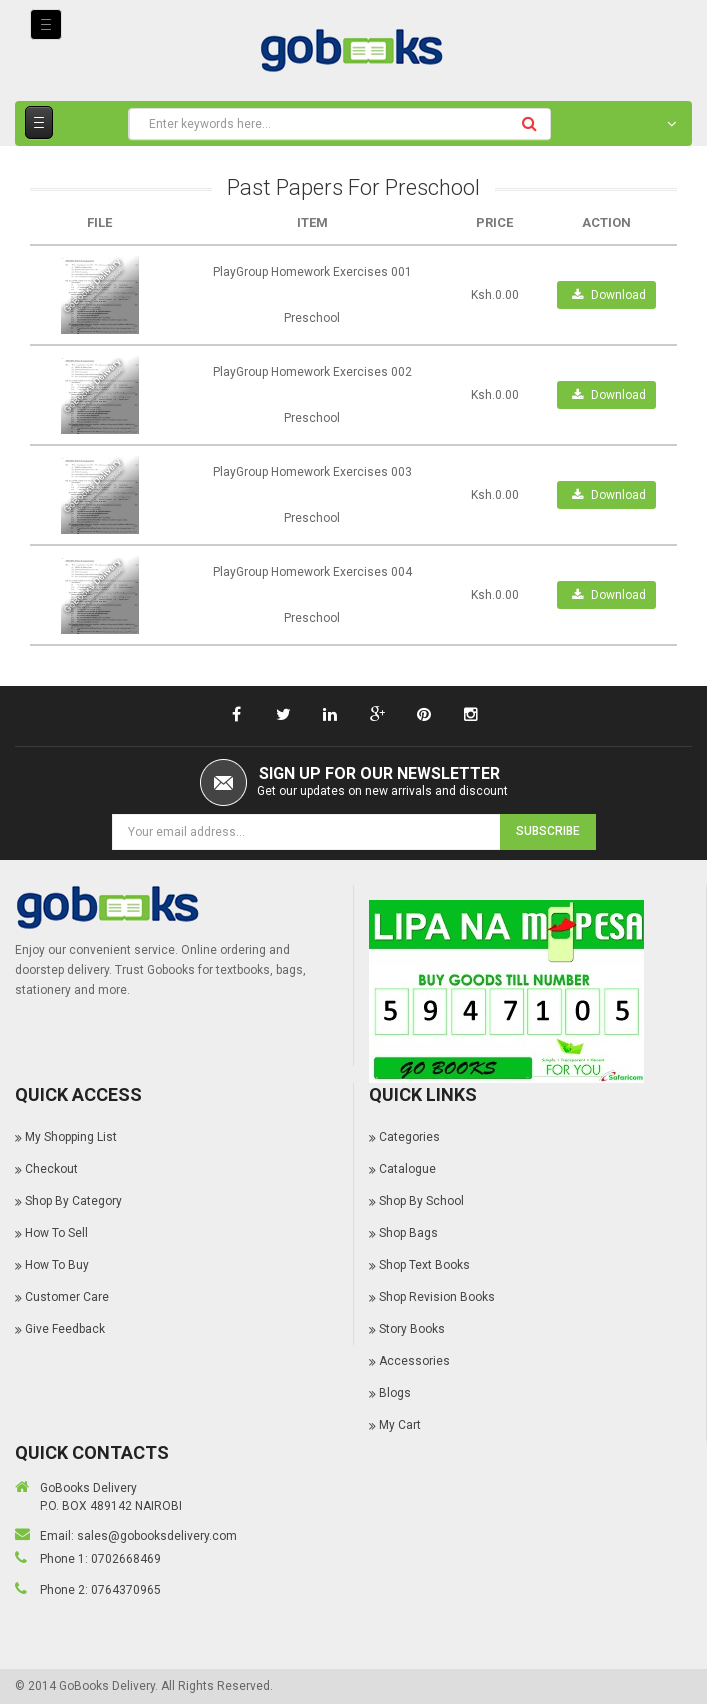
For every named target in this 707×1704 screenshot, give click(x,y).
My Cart (400, 1425)
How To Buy (57, 1265)
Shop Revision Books (437, 1297)
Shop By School (421, 1201)
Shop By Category (73, 1201)
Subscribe (548, 831)
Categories (409, 1137)
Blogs (395, 1393)
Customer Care (67, 1297)
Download (609, 295)
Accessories (414, 1361)
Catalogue (407, 1169)
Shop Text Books (424, 1265)
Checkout (51, 1169)
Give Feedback (65, 1329)
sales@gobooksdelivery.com (157, 1536)
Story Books (412, 1329)
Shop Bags (408, 1233)
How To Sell (56, 1233)
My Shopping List (71, 1137)
